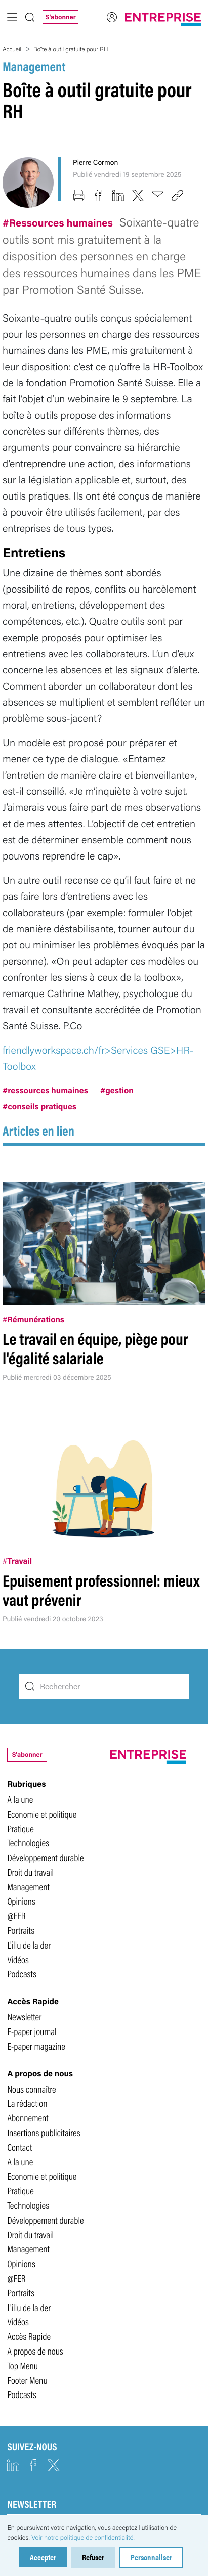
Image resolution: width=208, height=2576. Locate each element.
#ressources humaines (45, 1090)
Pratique (20, 1828)
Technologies (28, 1842)
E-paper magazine (36, 2046)
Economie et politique (41, 1813)
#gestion (117, 1090)
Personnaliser (151, 2557)
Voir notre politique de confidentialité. (83, 2537)
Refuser (93, 2557)
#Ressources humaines (59, 222)
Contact (19, 2147)
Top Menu (22, 2365)
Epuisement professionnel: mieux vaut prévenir (101, 1590)
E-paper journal (31, 2031)
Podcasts (21, 1973)
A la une (20, 1799)
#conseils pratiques (39, 1106)
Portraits (20, 1930)
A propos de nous (35, 2350)
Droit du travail (30, 1872)
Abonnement (27, 2117)
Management (34, 66)
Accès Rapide (29, 2336)
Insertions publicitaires (43, 2132)
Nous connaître (31, 2089)
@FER (16, 1915)
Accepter (43, 2557)
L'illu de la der (29, 1944)
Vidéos (17, 1959)
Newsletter (24, 2016)
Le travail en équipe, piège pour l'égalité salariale (95, 1348)
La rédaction (27, 2103)
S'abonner (60, 16)
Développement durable (45, 1857)
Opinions (21, 1900)
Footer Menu (27, 2380)
